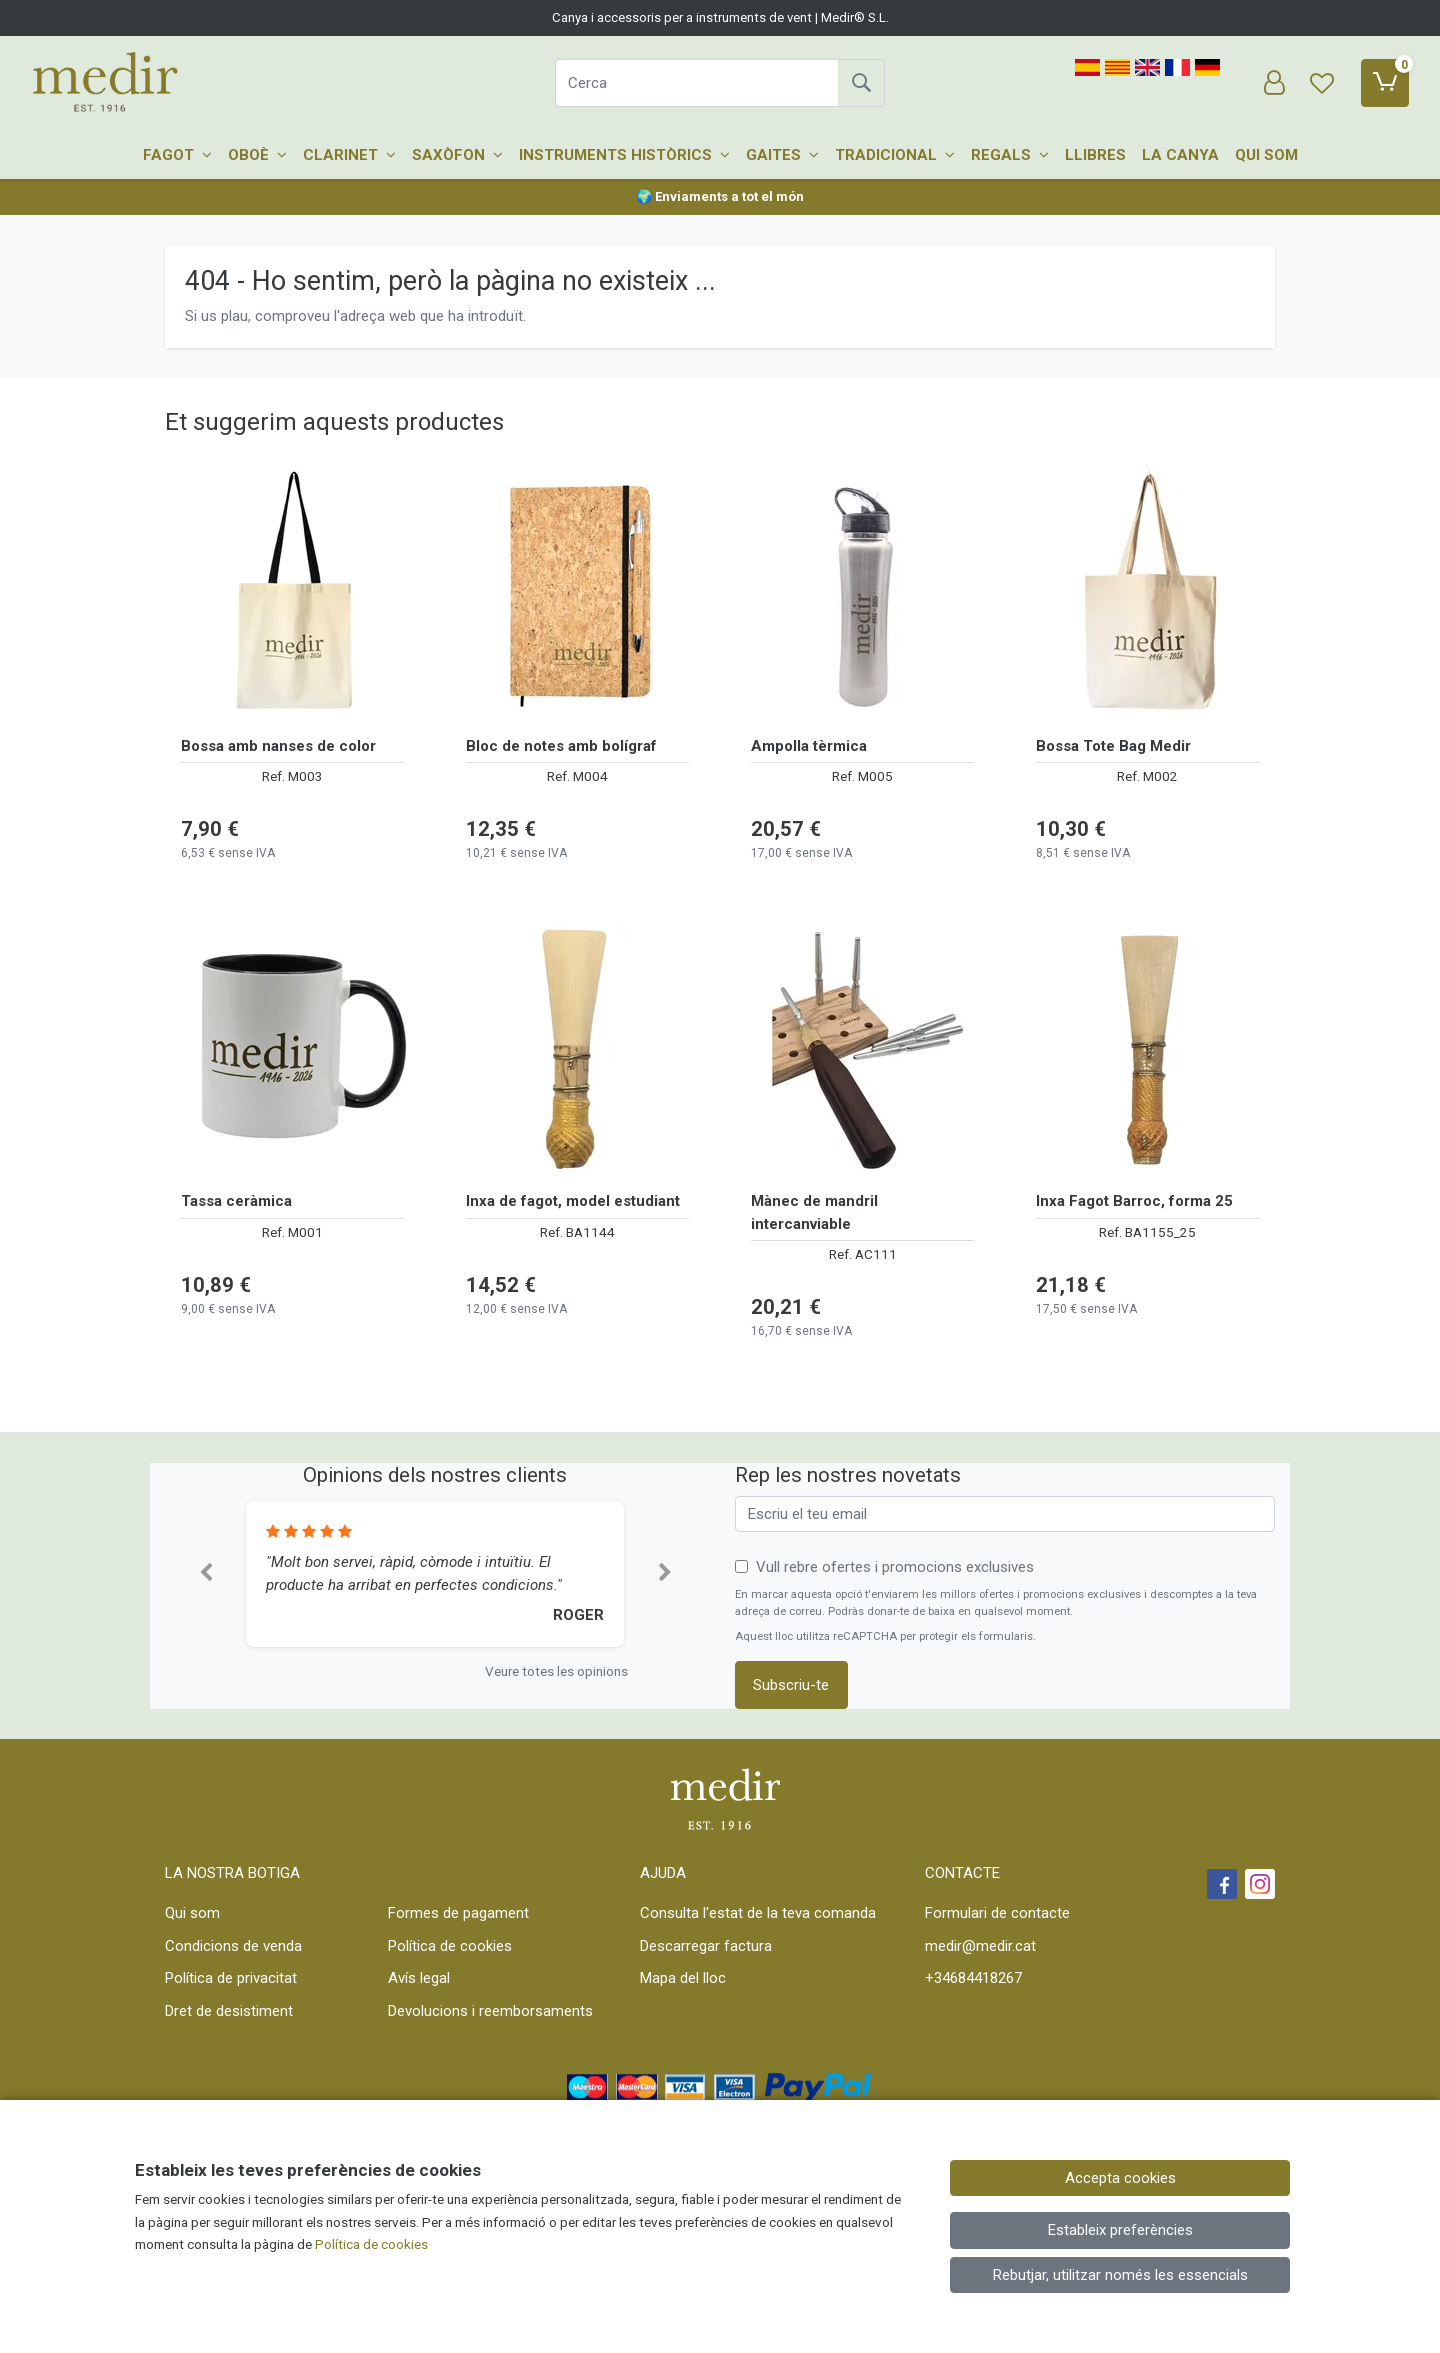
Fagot (177, 155)
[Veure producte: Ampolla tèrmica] (862, 594)
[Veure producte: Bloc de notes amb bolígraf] (577, 594)
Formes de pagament (458, 1913)
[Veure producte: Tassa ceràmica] (292, 1049)
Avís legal (419, 1978)
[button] (205, 1574)
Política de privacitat (231, 1978)
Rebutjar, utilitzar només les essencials (1120, 2275)
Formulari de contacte (997, 1913)
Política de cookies (450, 1946)
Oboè (257, 155)
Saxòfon (457, 155)
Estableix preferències (1120, 2230)
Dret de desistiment (229, 2011)
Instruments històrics (624, 155)
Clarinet (349, 155)
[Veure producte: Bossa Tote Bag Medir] (1147, 594)
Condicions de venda (233, 1946)
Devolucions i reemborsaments (490, 2011)
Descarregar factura (706, 1946)
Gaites (782, 155)
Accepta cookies (1120, 2178)
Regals (1010, 155)
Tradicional (895, 155)
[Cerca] (696, 83)
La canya (1180, 155)
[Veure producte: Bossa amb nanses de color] (292, 594)
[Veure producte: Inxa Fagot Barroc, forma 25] (1147, 1049)
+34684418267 (973, 1978)
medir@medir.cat (980, 1946)
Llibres (1095, 155)
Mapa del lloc (683, 1978)
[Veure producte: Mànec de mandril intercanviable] (862, 1049)
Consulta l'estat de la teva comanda (758, 1913)
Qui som (1266, 155)
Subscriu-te (791, 1685)
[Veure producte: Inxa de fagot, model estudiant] (577, 1049)
